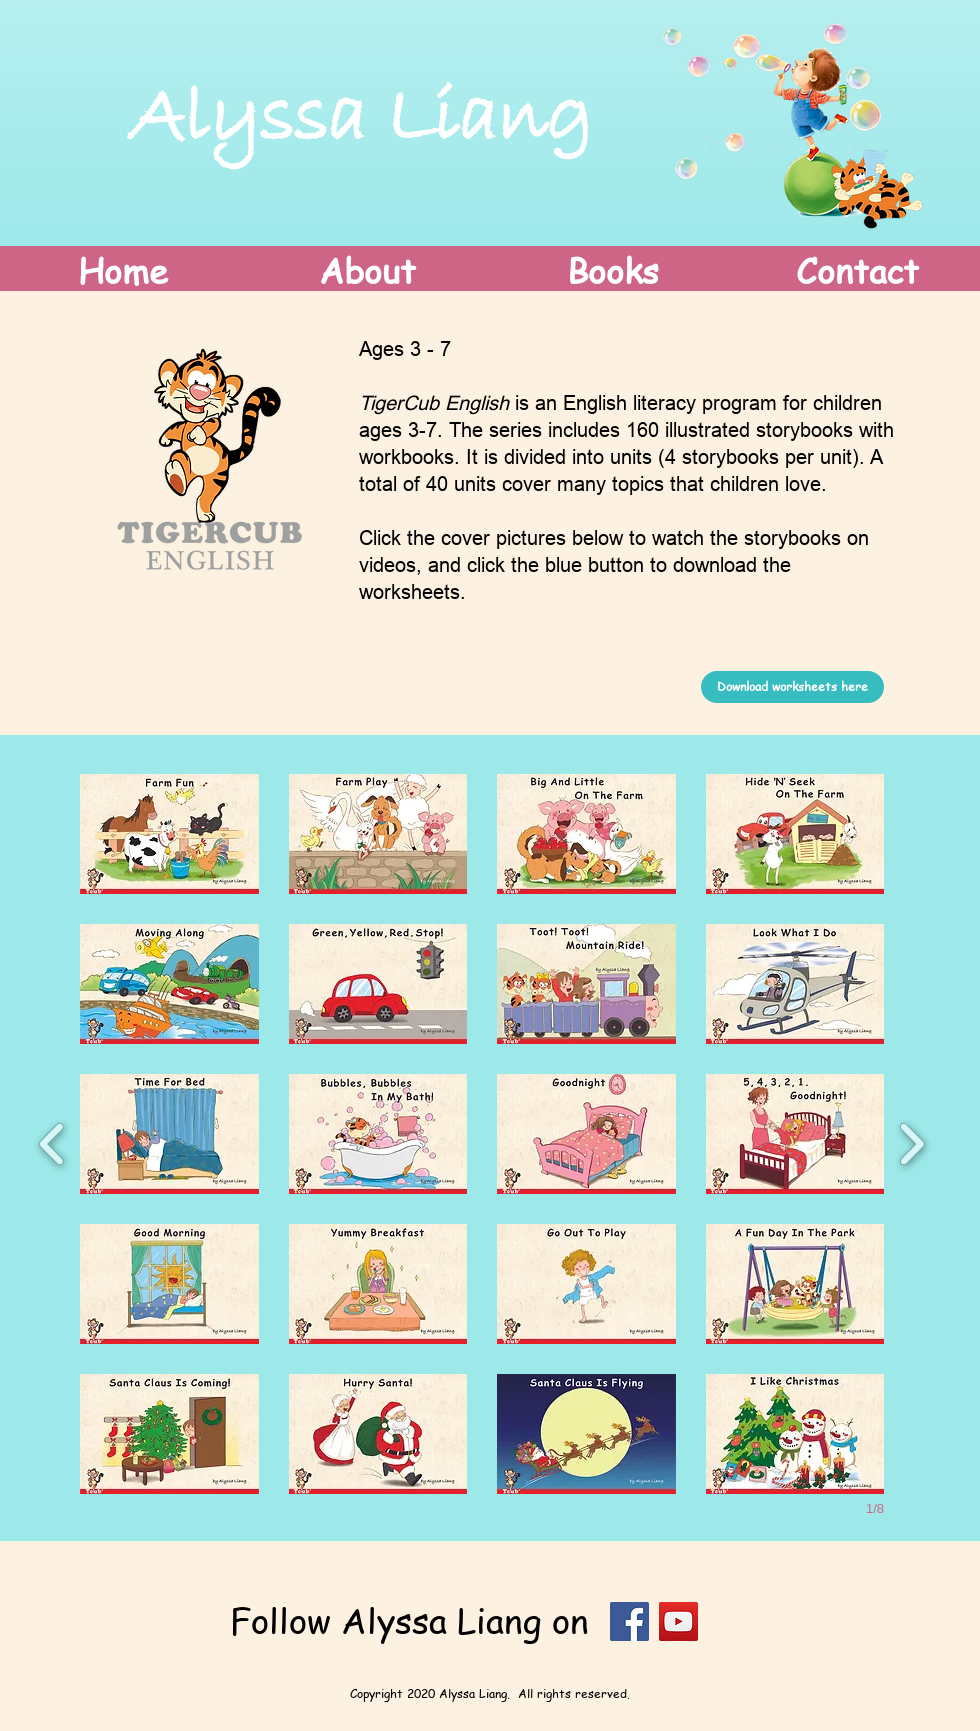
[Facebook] (629, 1621)
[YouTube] (678, 1621)
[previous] (52, 1141)
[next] (911, 1141)
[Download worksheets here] (792, 687)
